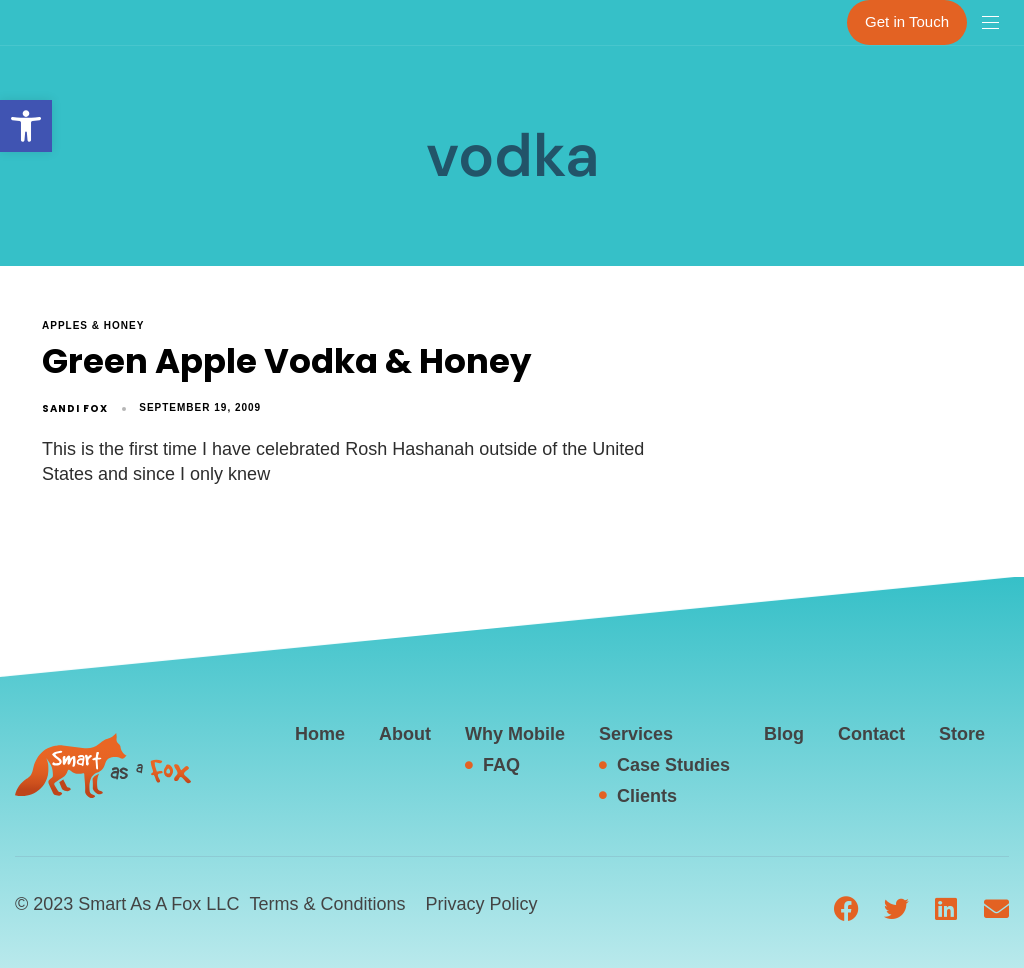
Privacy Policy (481, 904)
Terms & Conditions (327, 904)
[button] (26, 126)
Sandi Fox (75, 408)
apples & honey (93, 325)
